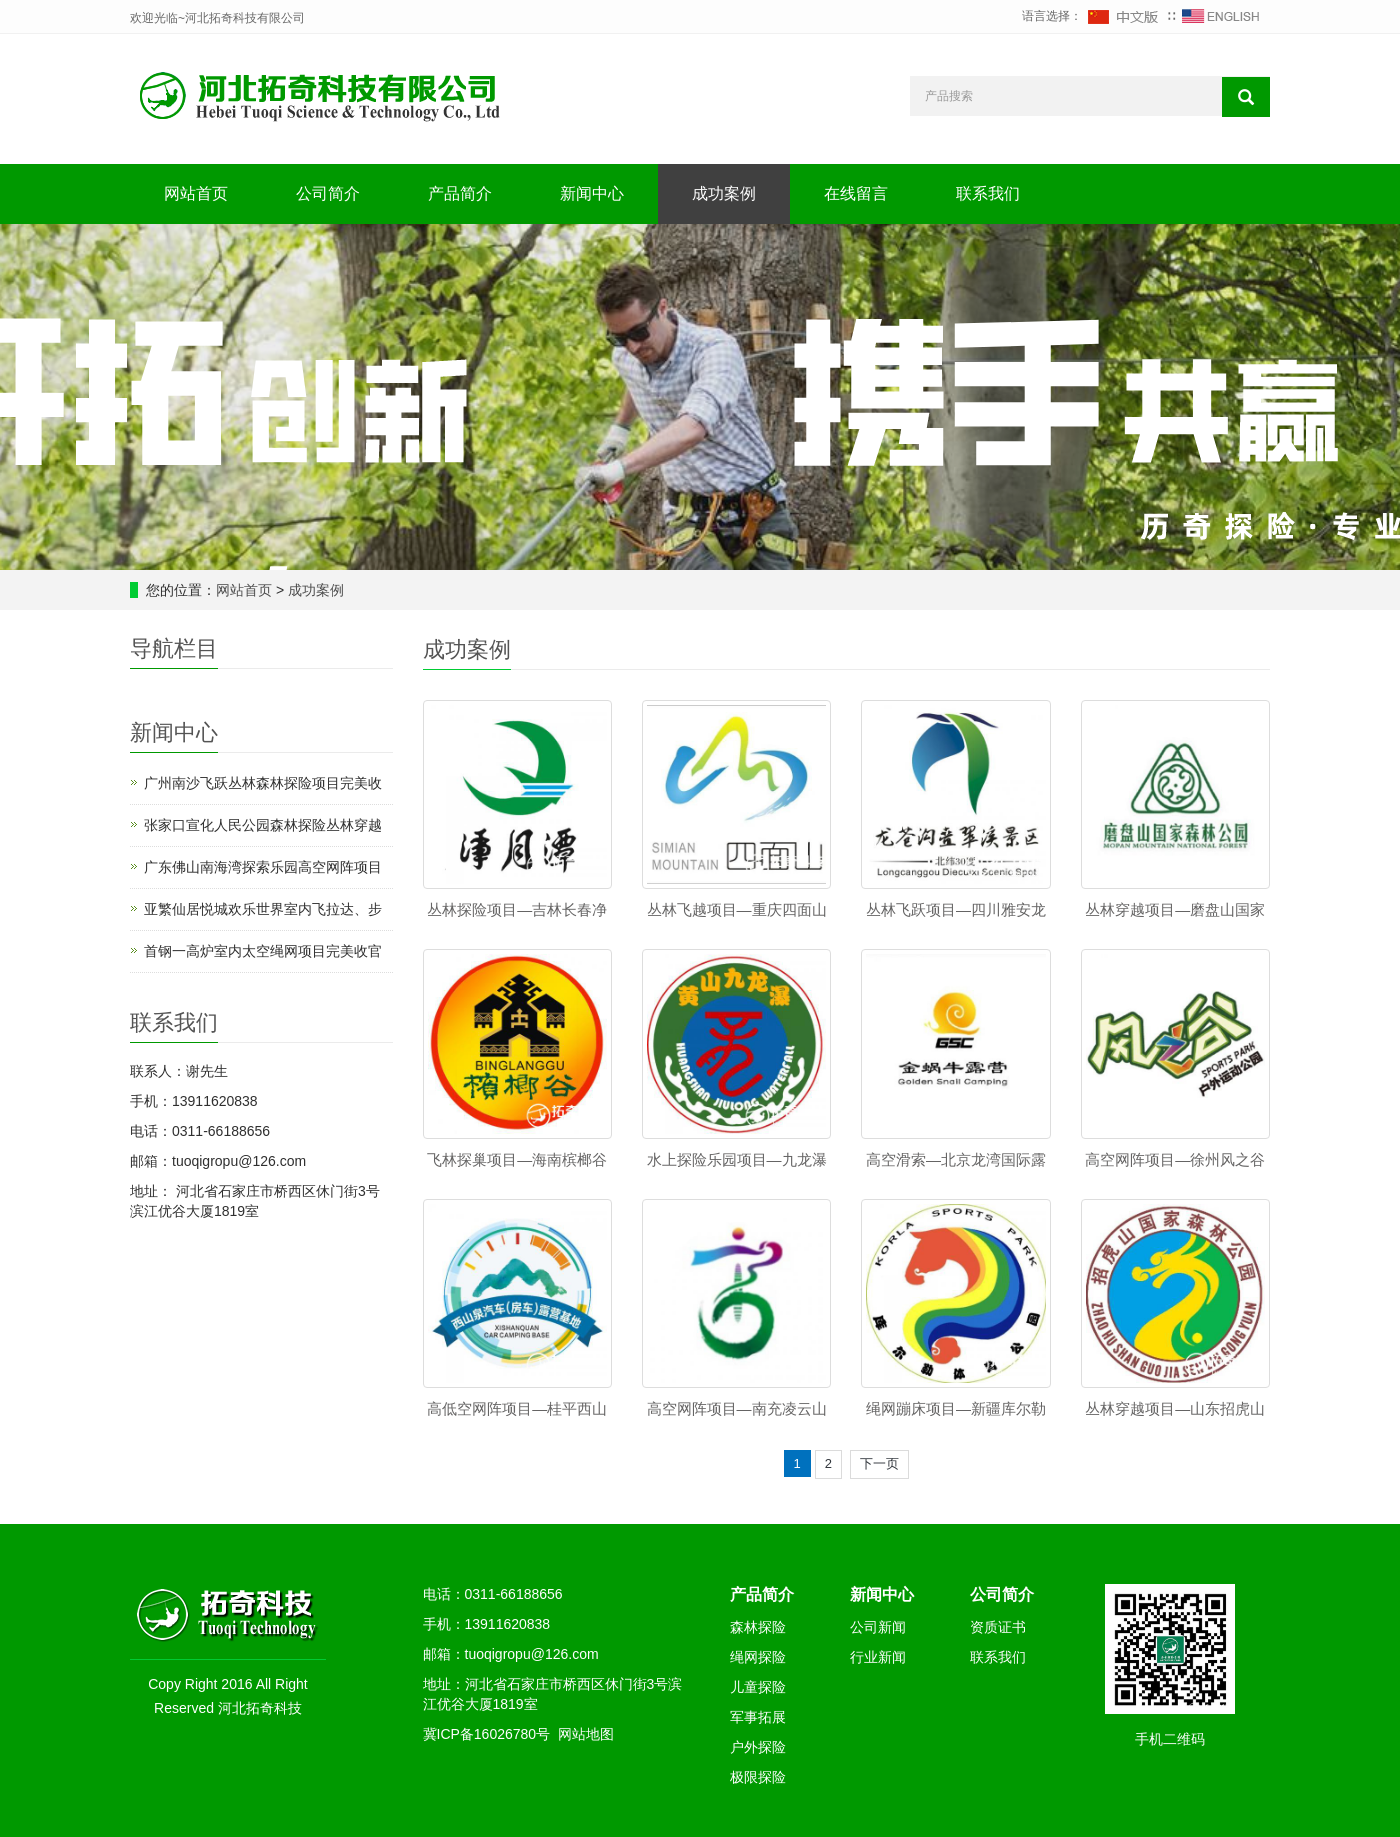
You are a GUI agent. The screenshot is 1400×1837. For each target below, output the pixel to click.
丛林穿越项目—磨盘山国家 (1175, 909)
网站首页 (196, 193)
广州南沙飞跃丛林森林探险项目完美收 (263, 783)
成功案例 (724, 193)
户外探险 (758, 1747)
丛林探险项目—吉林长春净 (517, 909)
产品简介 (460, 193)
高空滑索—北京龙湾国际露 (956, 1159)
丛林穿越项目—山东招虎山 (1175, 1408)
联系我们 (988, 193)
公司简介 (328, 193)
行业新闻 (878, 1657)
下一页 (879, 1463)
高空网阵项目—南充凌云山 (737, 1408)
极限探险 (758, 1777)
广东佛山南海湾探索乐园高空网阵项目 (263, 867)
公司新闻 (878, 1627)
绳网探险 (758, 1657)
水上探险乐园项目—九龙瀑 (737, 1159)
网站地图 (586, 1734)
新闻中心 (592, 193)
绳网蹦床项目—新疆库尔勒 (956, 1408)
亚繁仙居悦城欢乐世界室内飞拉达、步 (263, 909)
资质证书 (998, 1627)
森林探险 (758, 1627)
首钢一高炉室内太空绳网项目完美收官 (263, 951)
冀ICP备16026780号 (487, 1734)
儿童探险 (758, 1687)
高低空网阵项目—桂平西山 (517, 1408)
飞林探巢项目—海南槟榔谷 (517, 1159)
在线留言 (856, 193)
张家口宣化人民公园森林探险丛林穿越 (263, 825)
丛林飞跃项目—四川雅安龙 (956, 909)
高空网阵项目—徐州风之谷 (1175, 1159)
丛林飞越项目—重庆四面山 (737, 909)
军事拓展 (758, 1717)
